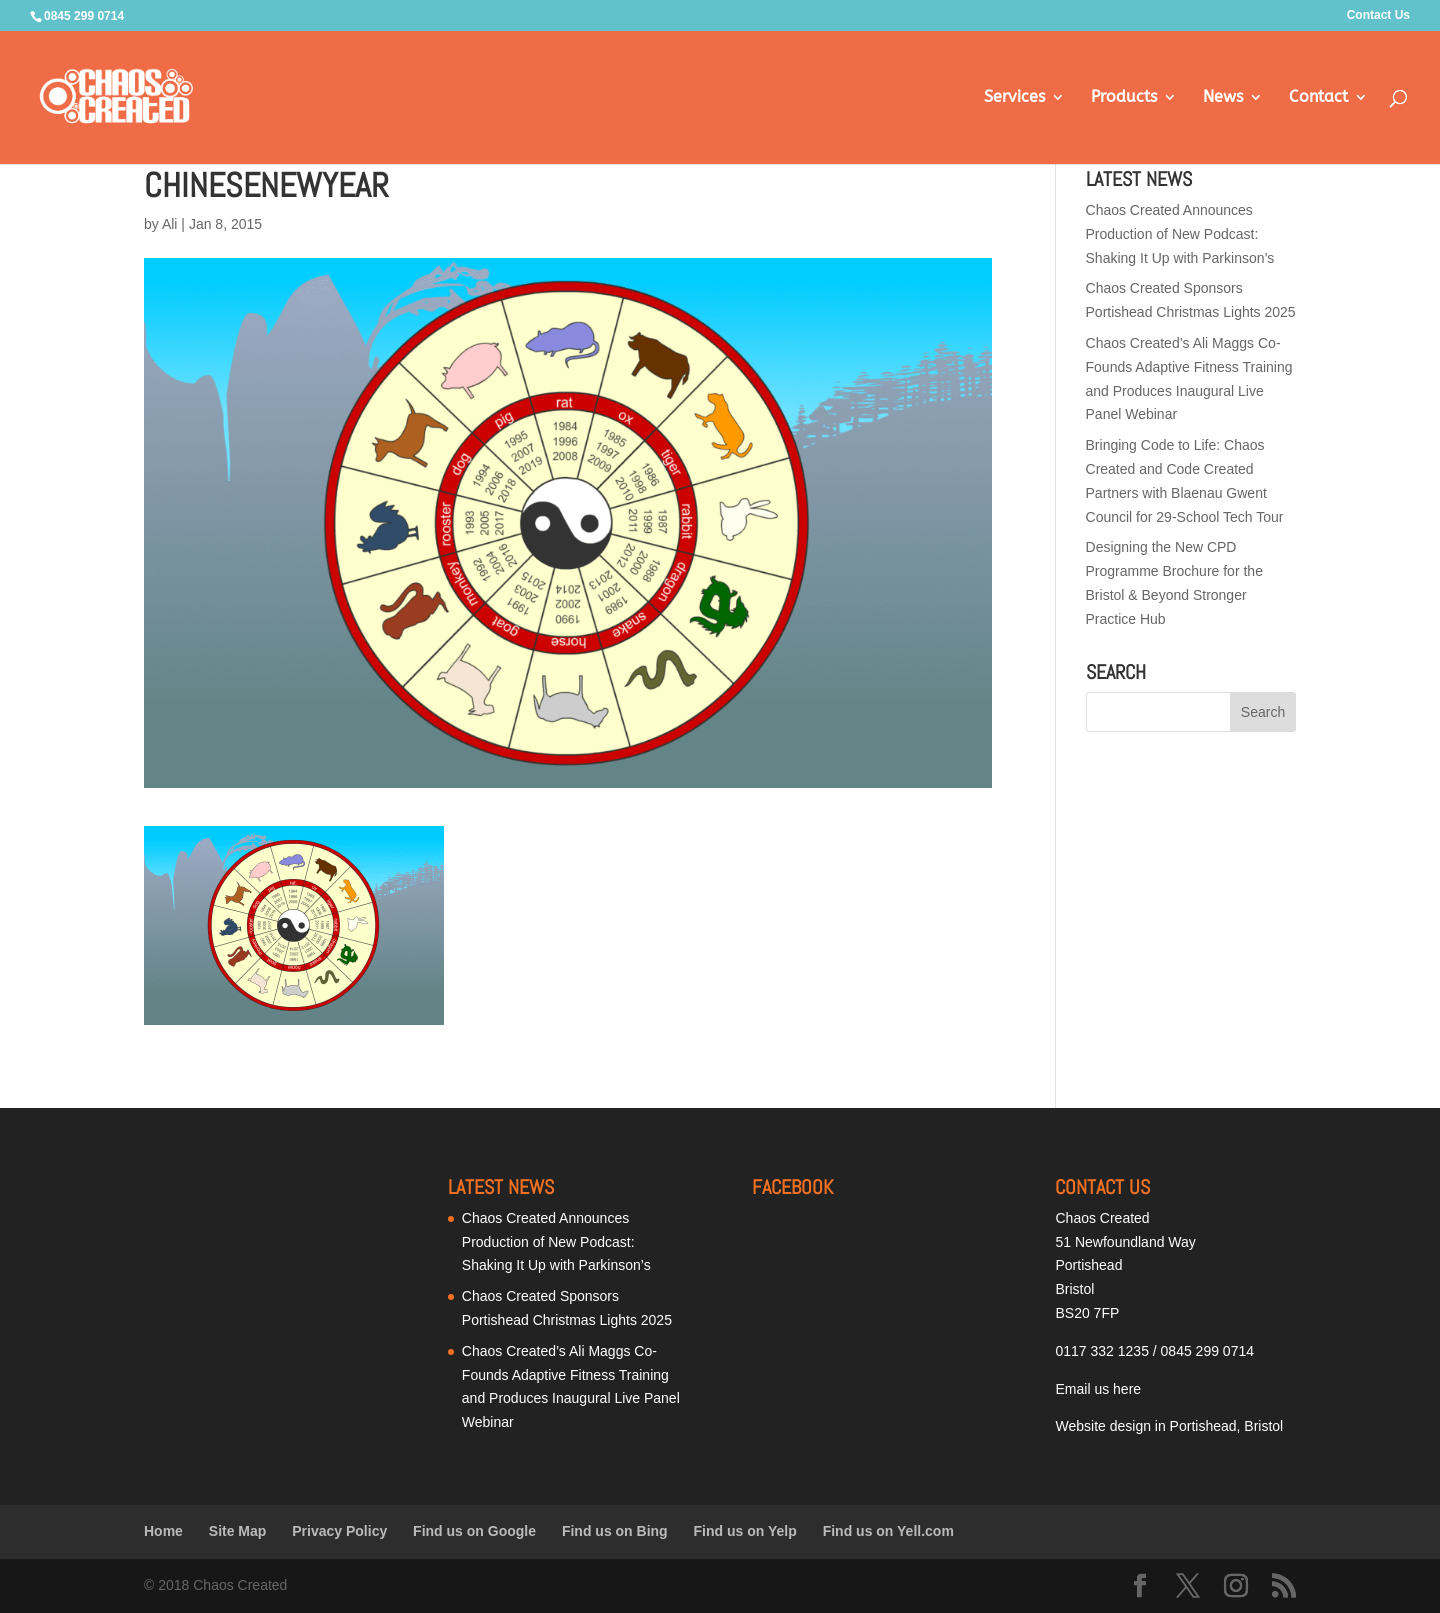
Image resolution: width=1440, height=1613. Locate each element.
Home (163, 1531)
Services (1014, 98)
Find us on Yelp (745, 1531)
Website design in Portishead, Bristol (1169, 1426)
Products (1124, 98)
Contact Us (1378, 15)
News (1223, 98)
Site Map (238, 1531)
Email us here (1098, 1389)
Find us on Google (474, 1531)
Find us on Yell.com (888, 1531)
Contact (1318, 98)
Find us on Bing (615, 1531)
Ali (170, 224)
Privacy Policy (339, 1531)
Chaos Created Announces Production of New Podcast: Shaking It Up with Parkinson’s (1180, 234)
